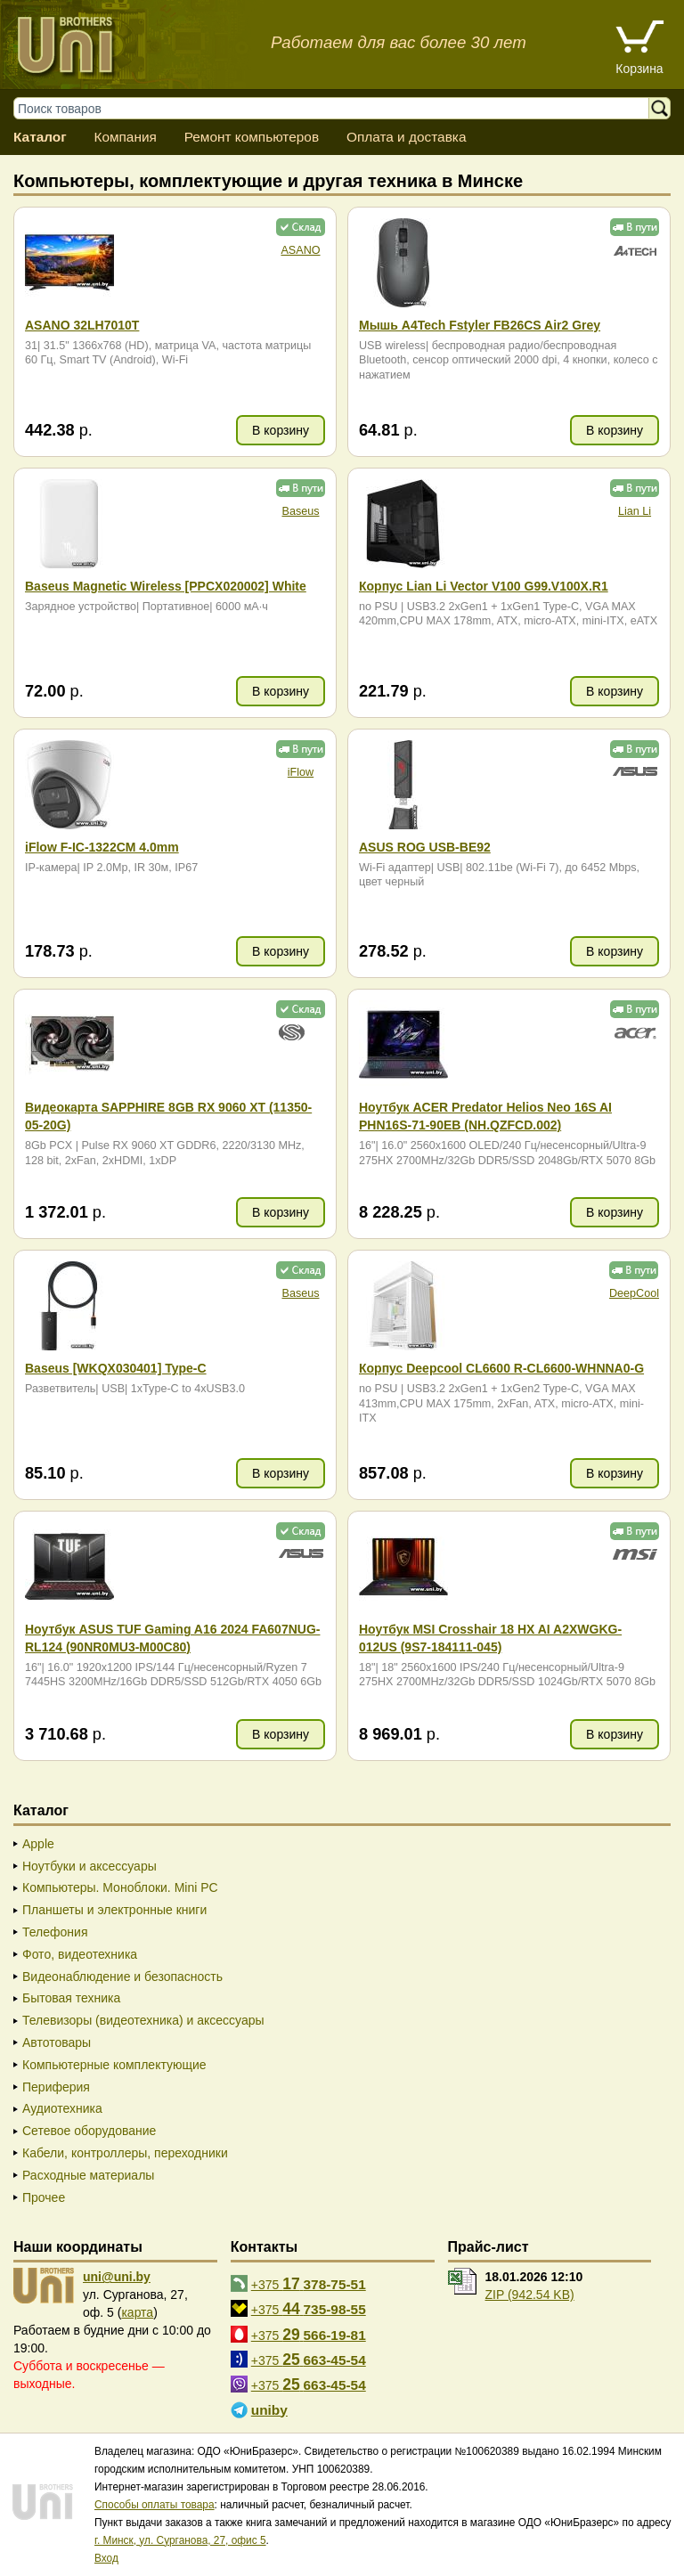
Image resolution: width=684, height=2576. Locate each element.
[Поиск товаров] (339, 108)
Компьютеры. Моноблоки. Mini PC (120, 1887)
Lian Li (634, 511)
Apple (38, 1844)
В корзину (280, 430)
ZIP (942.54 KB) (529, 2294)
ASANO (300, 250)
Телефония (54, 1932)
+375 (308, 2284)
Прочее (43, 2197)
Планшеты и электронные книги (114, 1910)
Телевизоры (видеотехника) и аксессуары (143, 2020)
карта (137, 2312)
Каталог (40, 136)
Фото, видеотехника (79, 1954)
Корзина (639, 68)
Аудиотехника (62, 2108)
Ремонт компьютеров (251, 136)
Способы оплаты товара (154, 2505)
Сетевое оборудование (89, 2131)
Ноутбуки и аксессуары (89, 1866)
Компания (125, 136)
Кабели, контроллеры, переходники (125, 2153)
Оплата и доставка (406, 136)
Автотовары (56, 2042)
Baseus (300, 511)
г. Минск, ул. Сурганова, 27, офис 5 (180, 2540)
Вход (106, 2558)
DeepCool (634, 1293)
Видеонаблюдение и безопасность (122, 1976)
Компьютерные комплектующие (114, 2065)
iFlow (301, 772)
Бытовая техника (71, 1998)
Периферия (56, 2087)
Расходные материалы (88, 2175)
